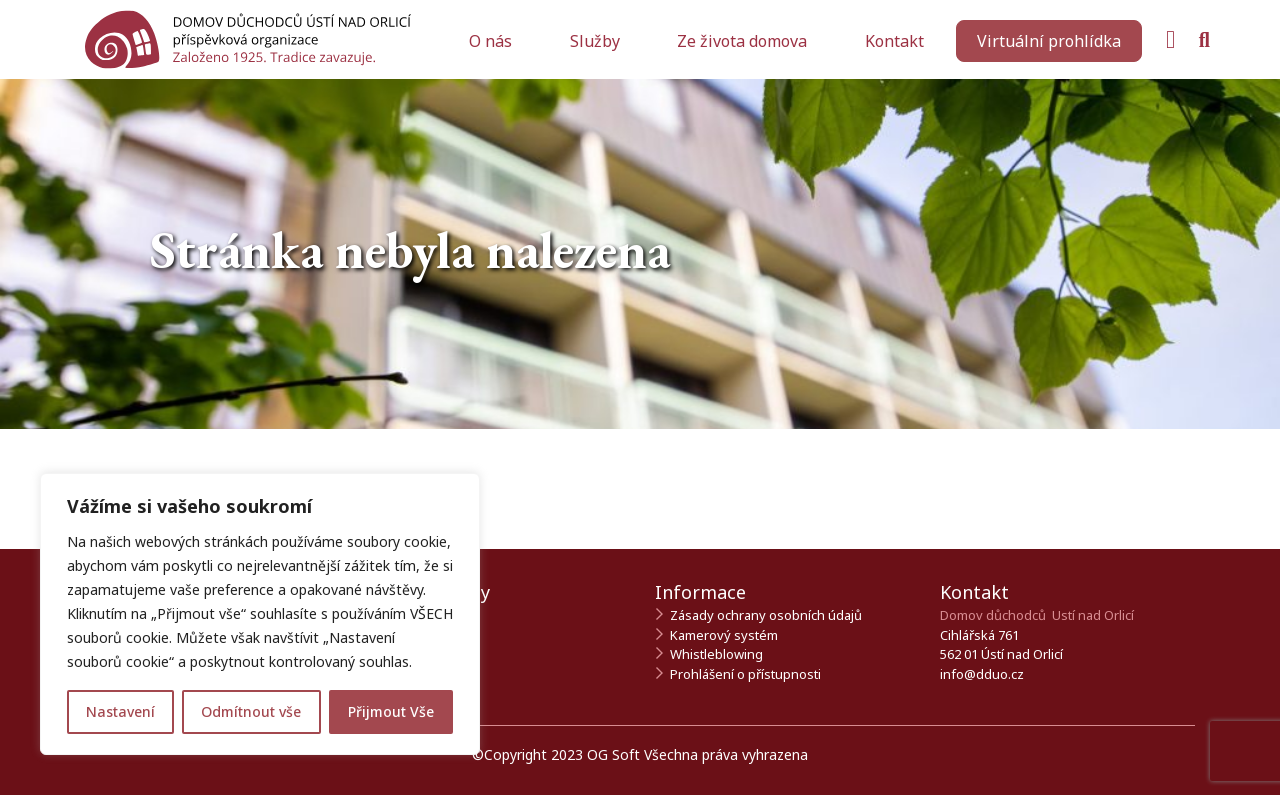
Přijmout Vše (391, 711)
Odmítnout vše (251, 711)
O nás (492, 41)
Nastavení (120, 711)
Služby (597, 41)
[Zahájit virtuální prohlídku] (1049, 41)
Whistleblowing (716, 654)
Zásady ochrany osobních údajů (766, 615)
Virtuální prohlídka (1049, 41)
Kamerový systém (724, 635)
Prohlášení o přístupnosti (745, 674)
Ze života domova (744, 41)
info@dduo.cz (982, 674)
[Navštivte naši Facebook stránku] (1170, 40)
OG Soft (613, 754)
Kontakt (894, 41)
